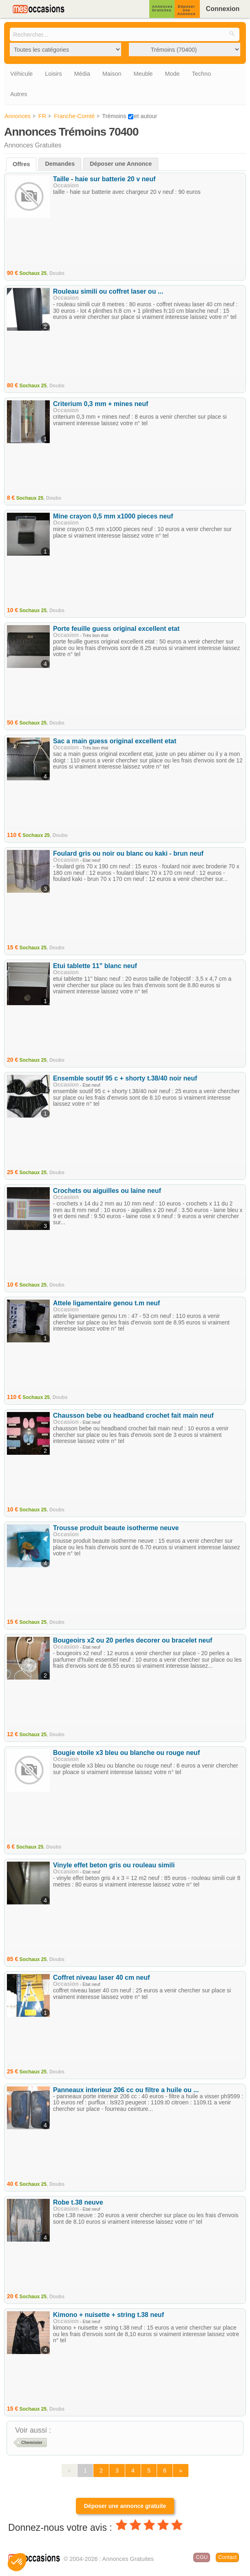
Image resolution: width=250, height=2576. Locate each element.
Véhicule (21, 73)
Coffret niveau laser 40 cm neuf (101, 1977)
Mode (172, 73)
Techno (201, 73)
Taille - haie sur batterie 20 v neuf (104, 179)
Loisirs (53, 73)
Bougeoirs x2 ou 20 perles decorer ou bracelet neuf (132, 1640)
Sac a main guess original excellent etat (114, 741)
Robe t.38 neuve (78, 2202)
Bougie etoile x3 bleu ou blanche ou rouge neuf (126, 1752)
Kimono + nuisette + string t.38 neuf (108, 2314)
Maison (111, 73)
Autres (18, 94)
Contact (227, 2557)
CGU (202, 2557)
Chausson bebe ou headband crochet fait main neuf (133, 1415)
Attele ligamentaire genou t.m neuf (106, 1303)
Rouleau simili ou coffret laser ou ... (108, 291)
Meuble (143, 73)
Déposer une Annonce (186, 10)
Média (82, 73)
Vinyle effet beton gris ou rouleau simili (114, 1865)
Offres (21, 164)
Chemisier (31, 2442)
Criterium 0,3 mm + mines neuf (100, 403)
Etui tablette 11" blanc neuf (95, 965)
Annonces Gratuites (162, 8)
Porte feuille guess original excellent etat (116, 628)
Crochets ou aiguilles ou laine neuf (107, 1190)
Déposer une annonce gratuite (125, 2506)
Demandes (60, 163)
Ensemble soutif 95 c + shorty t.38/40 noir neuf (125, 1078)
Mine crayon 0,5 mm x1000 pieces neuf (113, 516)
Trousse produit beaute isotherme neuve (116, 1527)
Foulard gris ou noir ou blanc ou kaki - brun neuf (128, 853)
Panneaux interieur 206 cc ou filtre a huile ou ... (126, 2089)
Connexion (223, 8)
